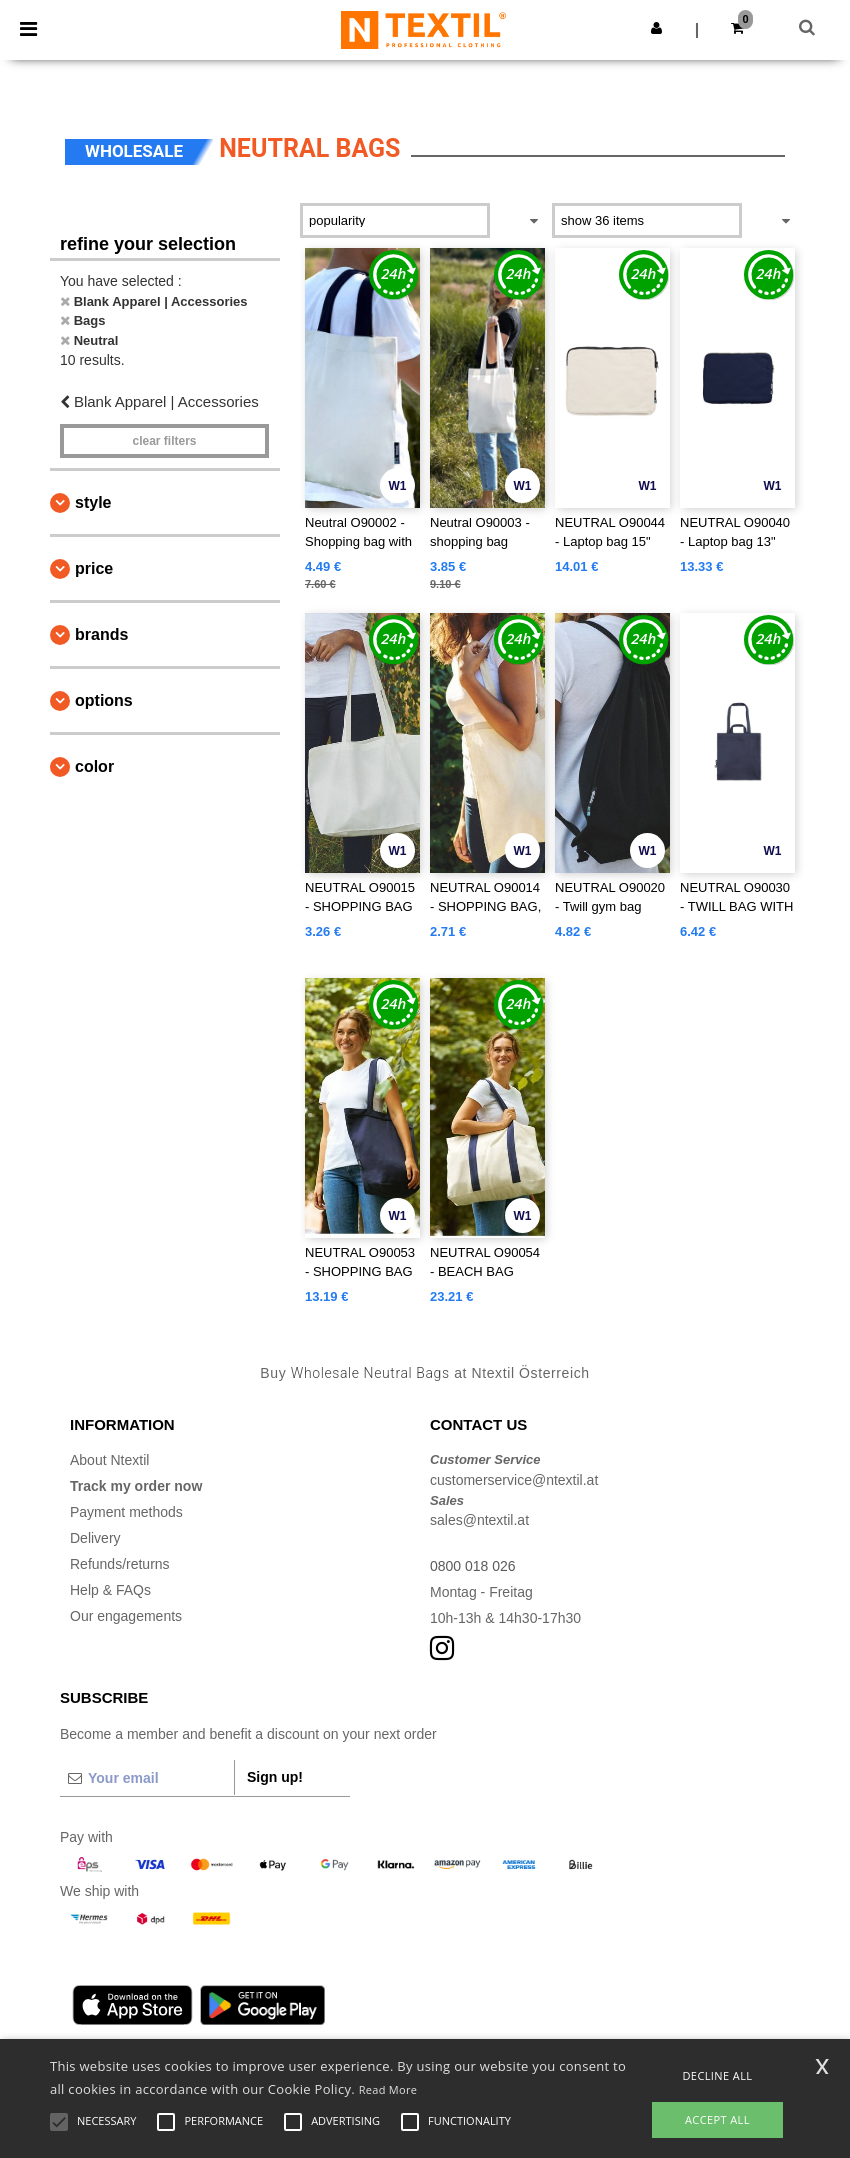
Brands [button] (101, 634)
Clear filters (164, 441)
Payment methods (126, 1512)
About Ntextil (109, 1460)
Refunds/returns (120, 1564)
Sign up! (275, 1777)
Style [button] (93, 502)
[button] (656, 28)
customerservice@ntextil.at (514, 1480)
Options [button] (104, 700)
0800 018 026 (473, 1566)
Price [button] (94, 568)
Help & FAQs (110, 1590)
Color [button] (94, 766)
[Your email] (147, 1778)
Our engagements (126, 1616)
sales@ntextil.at (479, 1520)
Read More (388, 2089)
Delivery (95, 1538)
